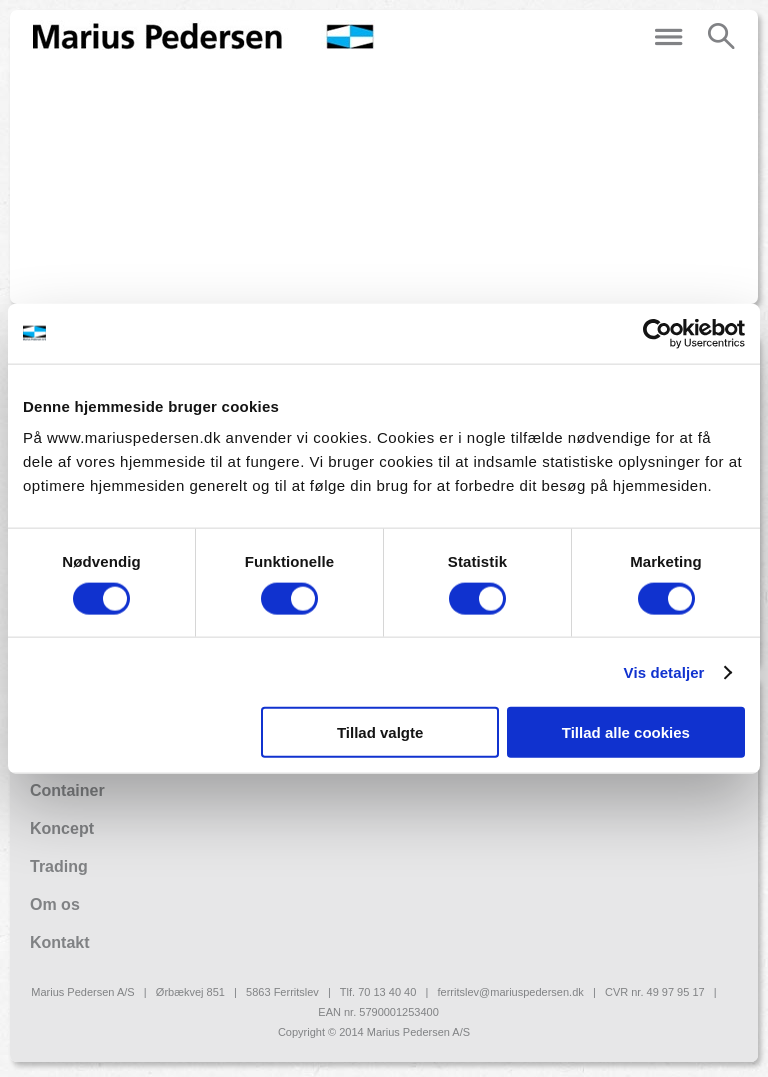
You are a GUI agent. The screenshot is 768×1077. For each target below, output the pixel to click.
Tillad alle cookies (626, 732)
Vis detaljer (664, 671)
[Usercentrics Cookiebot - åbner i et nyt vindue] (657, 333)
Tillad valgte (380, 732)
